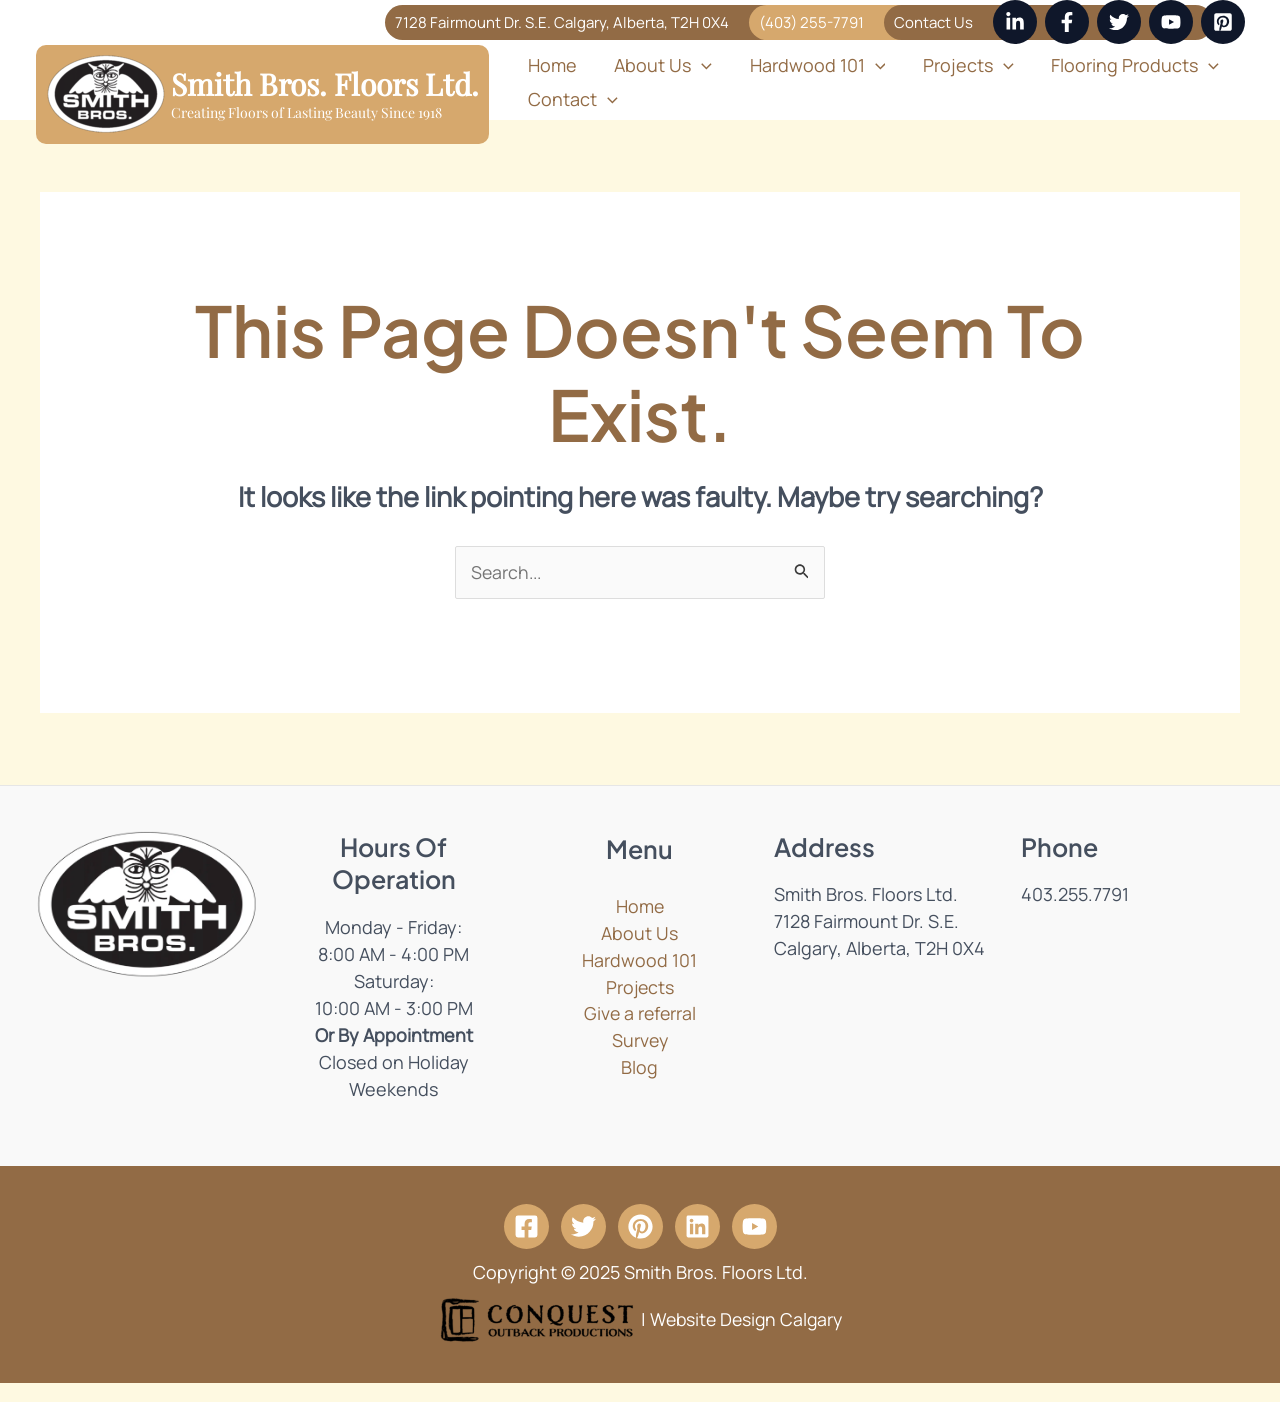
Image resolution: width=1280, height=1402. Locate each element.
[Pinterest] (1223, 22)
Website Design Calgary (746, 1337)
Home (548, 68)
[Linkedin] (1015, 22)
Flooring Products (1101, 68)
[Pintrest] (640, 1244)
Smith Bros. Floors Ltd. (325, 93)
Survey (640, 1060)
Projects (942, 68)
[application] (690, 68)
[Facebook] (1067, 22)
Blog (639, 1087)
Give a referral (639, 1033)
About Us (652, 68)
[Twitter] (1119, 22)
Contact (569, 114)
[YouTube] (1171, 22)
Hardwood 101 (799, 68)
